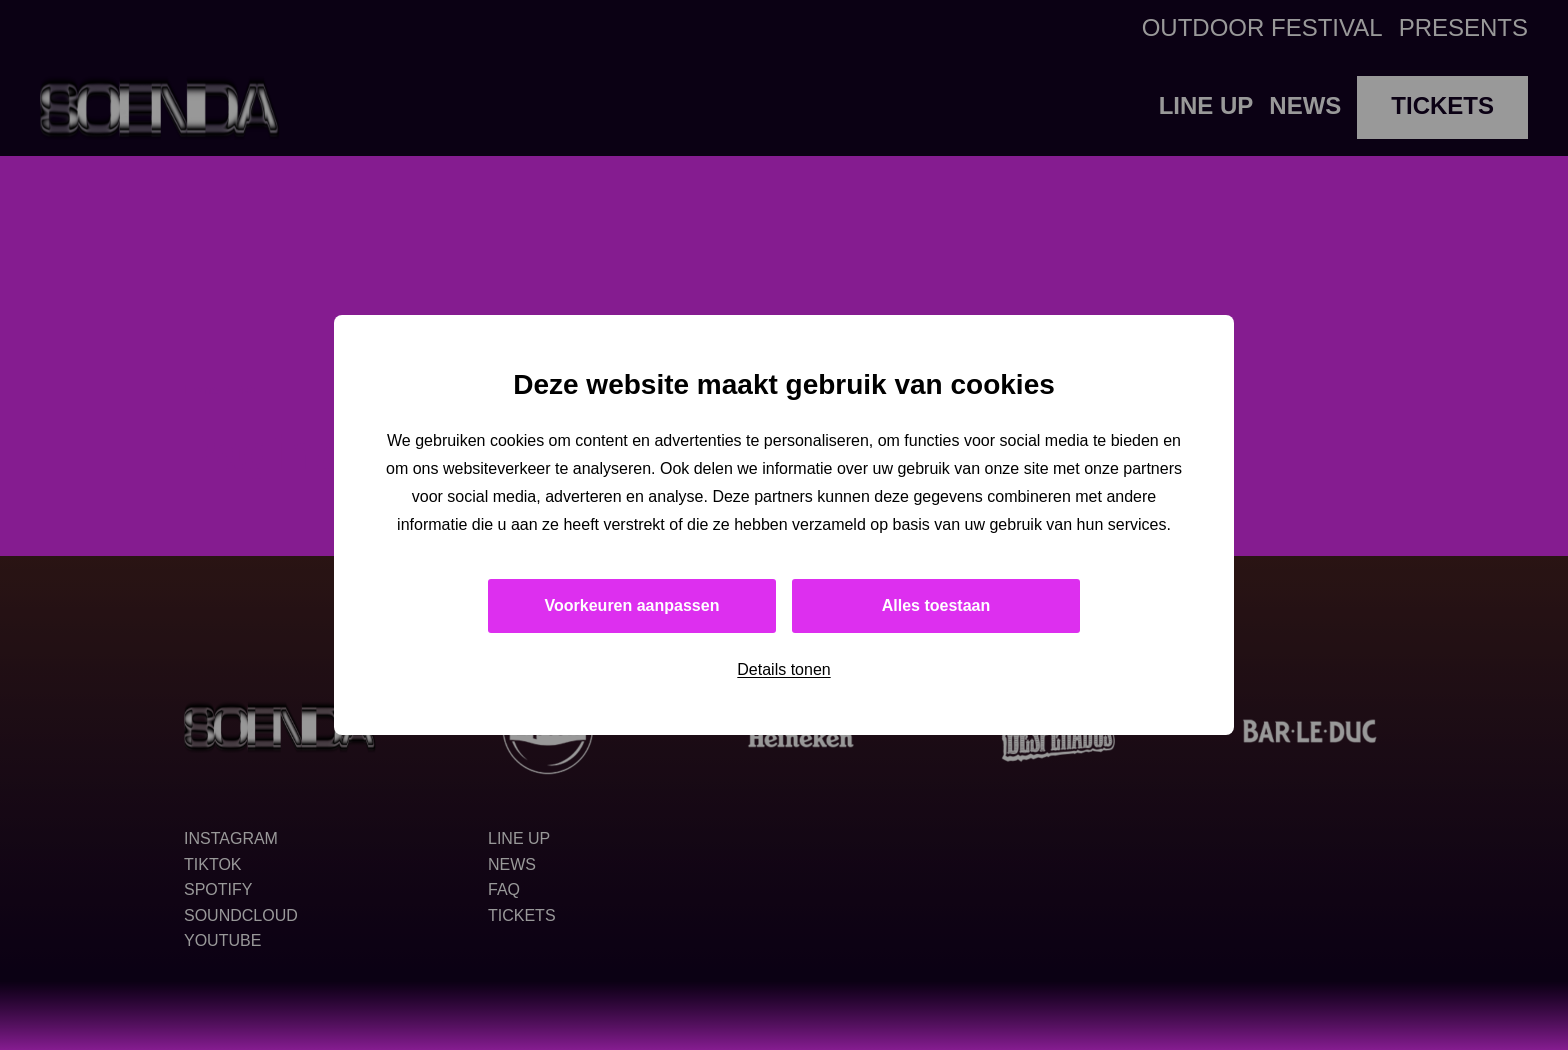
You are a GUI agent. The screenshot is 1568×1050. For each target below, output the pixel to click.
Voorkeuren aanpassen (632, 605)
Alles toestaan (936, 605)
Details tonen (783, 669)
